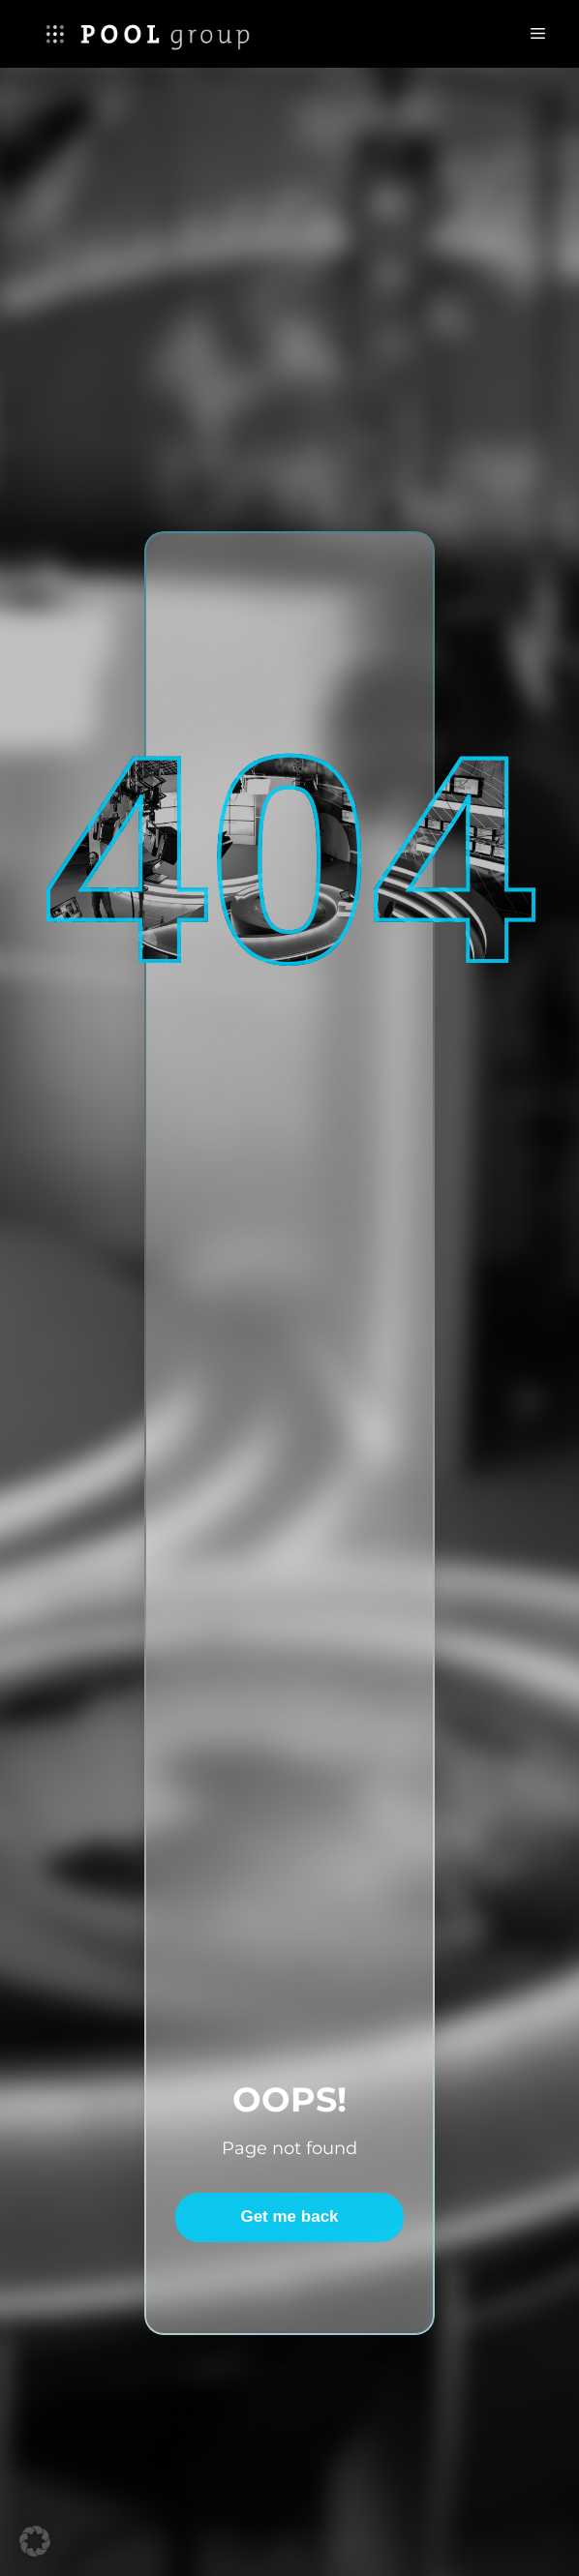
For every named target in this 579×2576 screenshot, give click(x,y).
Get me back (289, 2216)
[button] (35, 2541)
